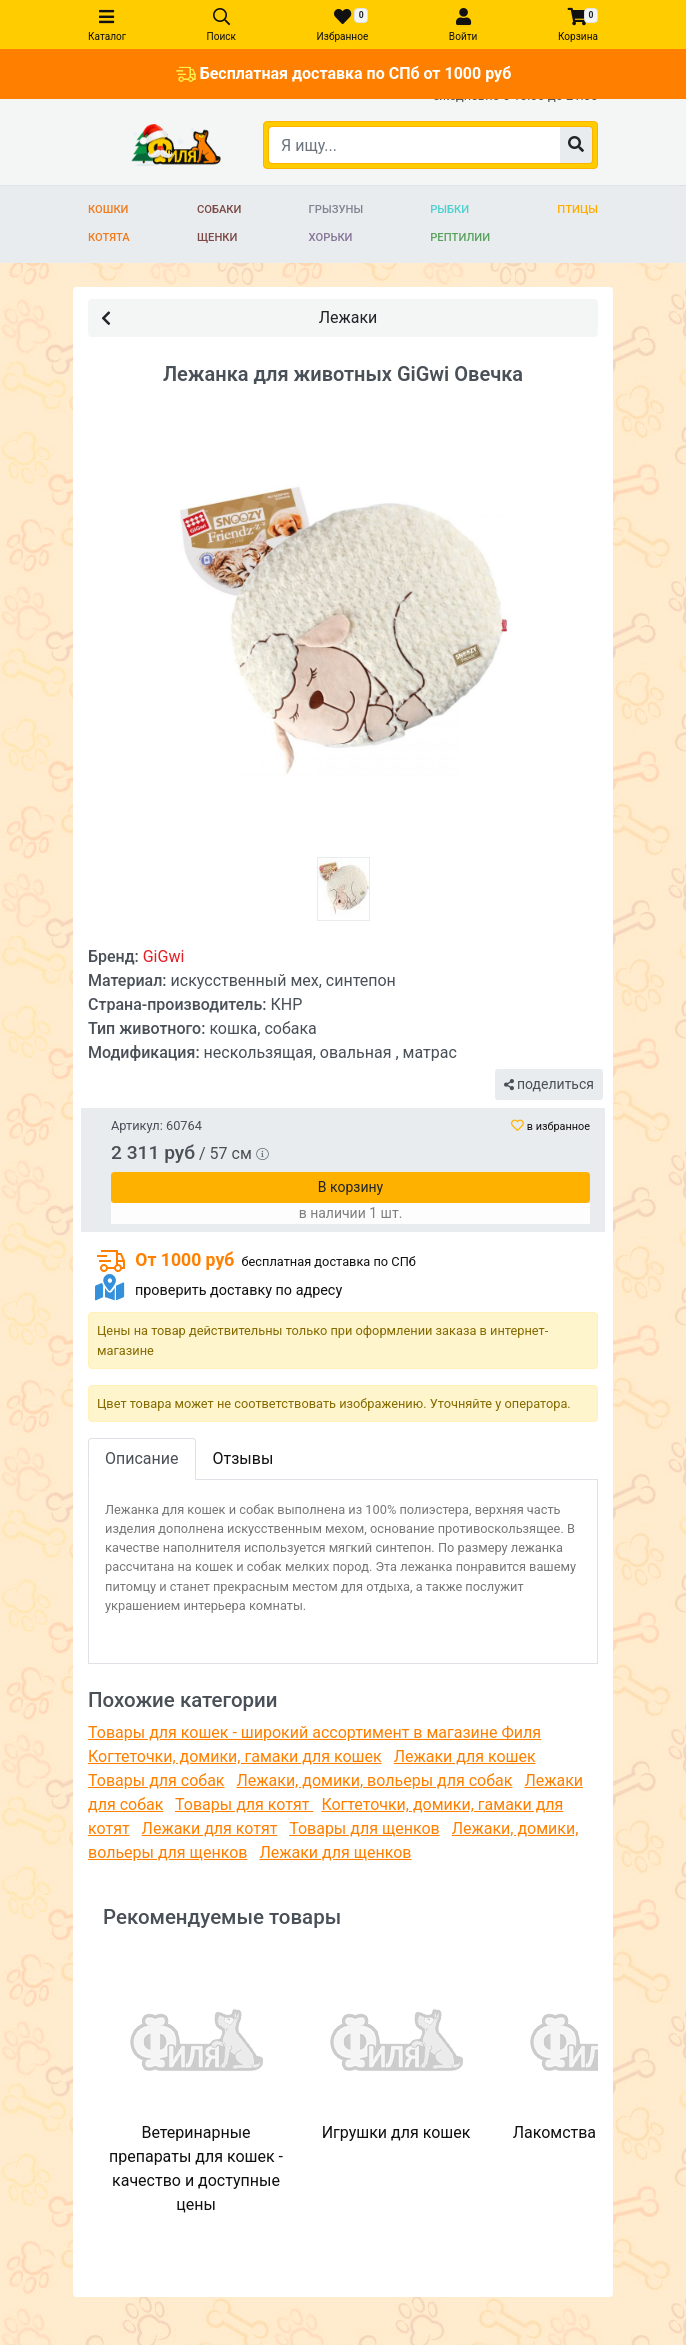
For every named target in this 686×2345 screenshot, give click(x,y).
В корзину (350, 1187)
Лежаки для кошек (465, 1756)
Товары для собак (156, 1780)
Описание (142, 1458)
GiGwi (164, 956)
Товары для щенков (364, 1828)
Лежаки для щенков (335, 1852)
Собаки (219, 209)
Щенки (217, 237)
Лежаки (239, 316)
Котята (109, 237)
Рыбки (449, 209)
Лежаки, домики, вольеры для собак (374, 1780)
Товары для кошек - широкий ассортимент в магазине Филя (314, 1732)
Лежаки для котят (210, 1828)
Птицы (577, 209)
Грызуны (336, 209)
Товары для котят (244, 1804)
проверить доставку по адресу (238, 1290)
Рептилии (460, 237)
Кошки (108, 209)
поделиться (549, 1084)
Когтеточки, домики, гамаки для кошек (235, 1756)
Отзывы (243, 1458)
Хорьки (331, 237)
